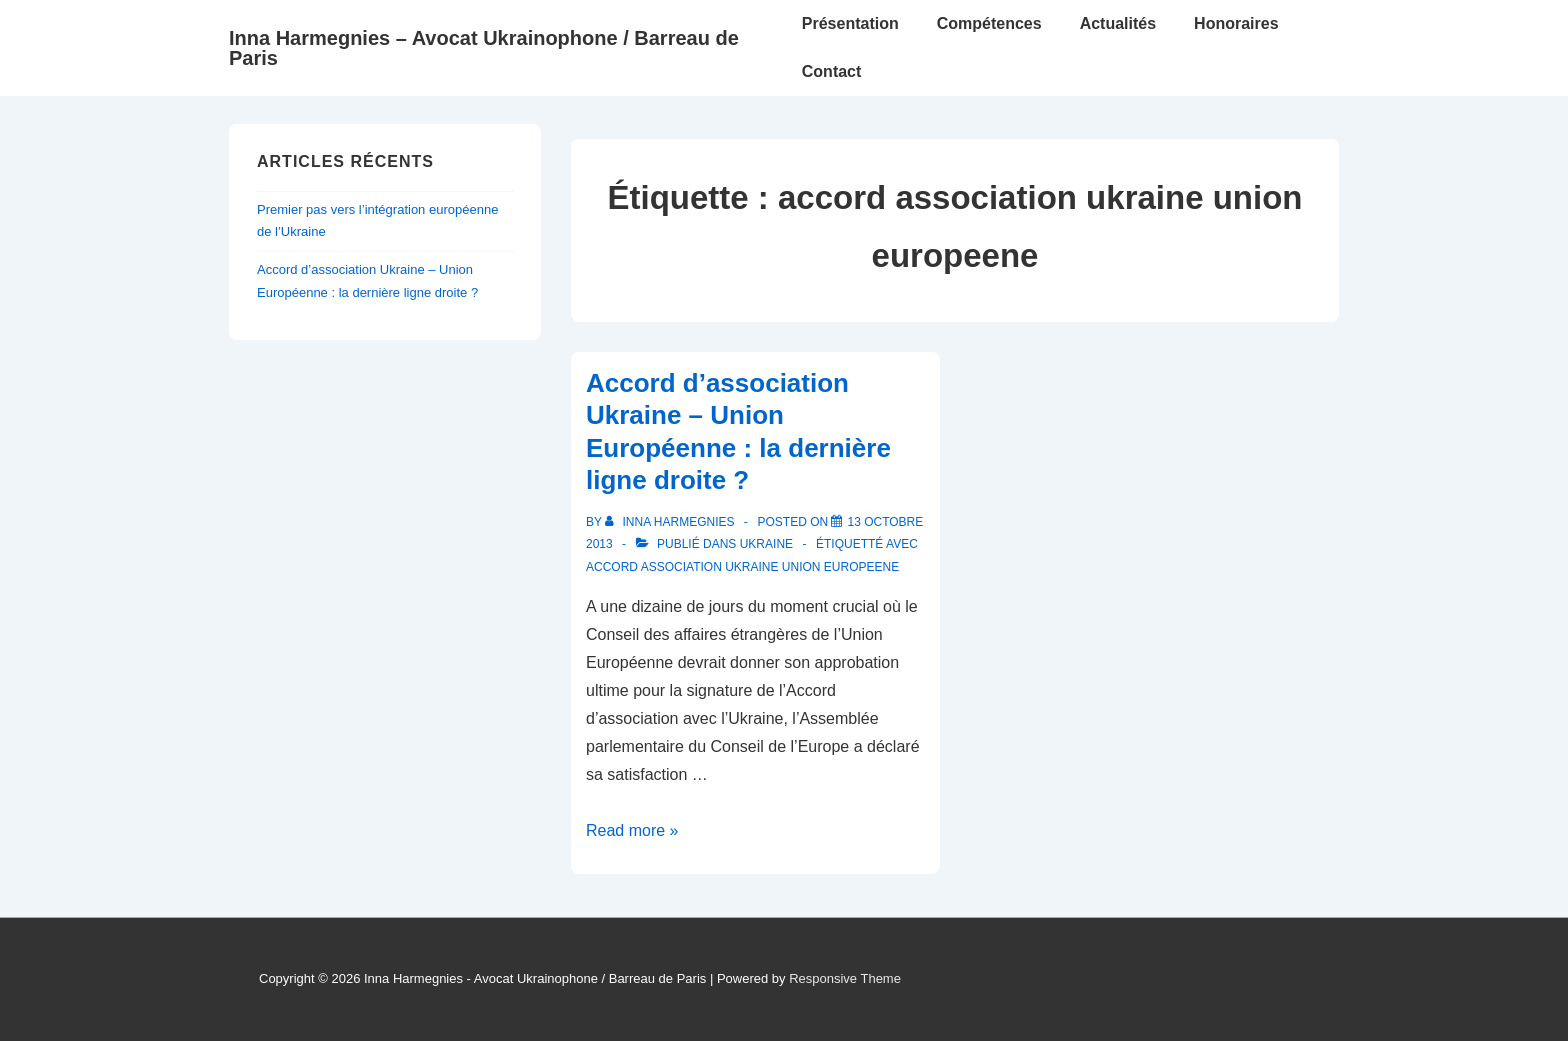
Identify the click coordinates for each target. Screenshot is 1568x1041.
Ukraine (766, 544)
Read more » (632, 830)
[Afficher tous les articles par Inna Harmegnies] (671, 522)
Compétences (989, 23)
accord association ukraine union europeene (742, 567)
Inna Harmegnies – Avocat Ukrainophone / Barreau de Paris (484, 48)
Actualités (1118, 23)
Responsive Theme (845, 978)
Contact (832, 71)
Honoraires (1236, 23)
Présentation (850, 23)
